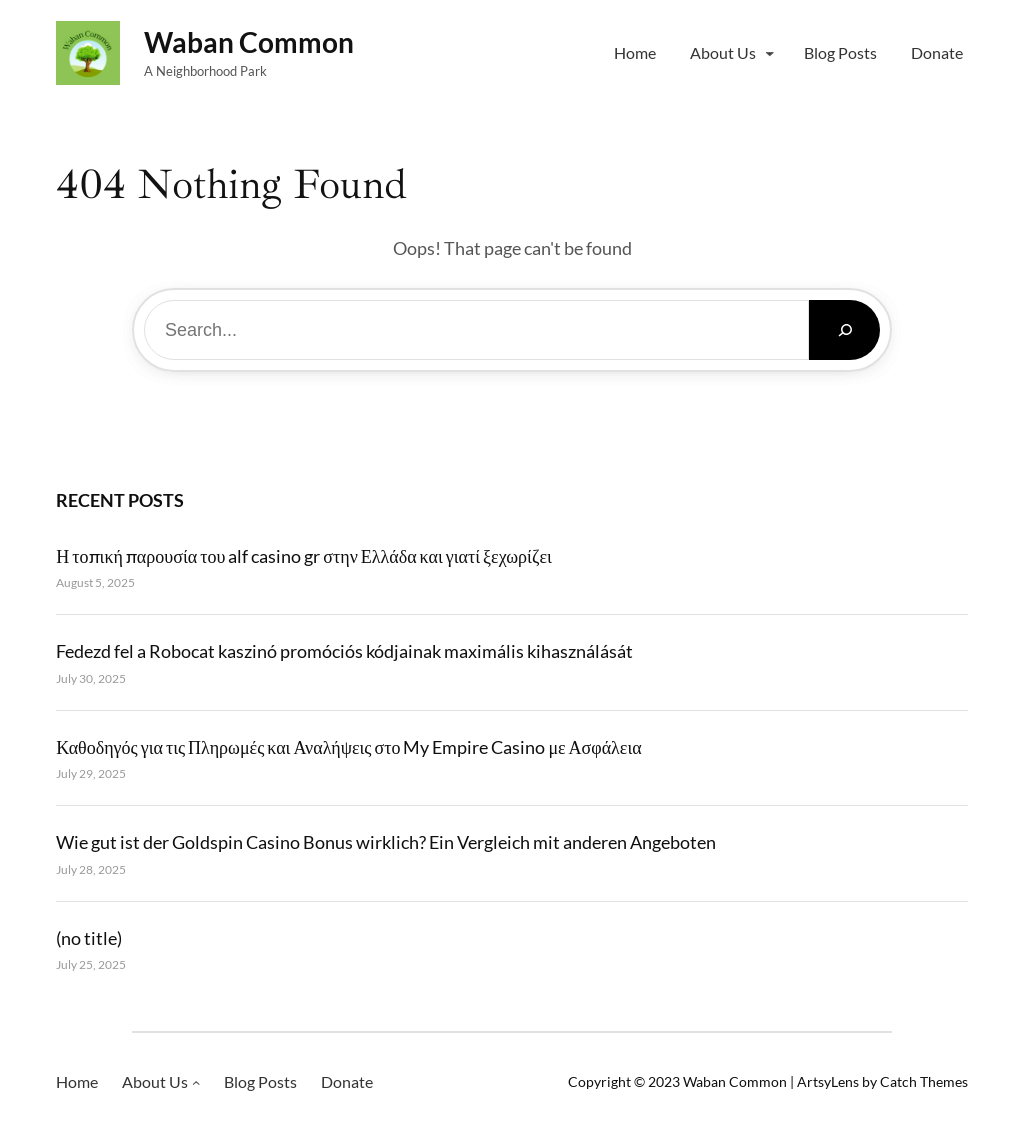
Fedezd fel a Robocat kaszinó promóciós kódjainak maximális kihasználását (344, 651)
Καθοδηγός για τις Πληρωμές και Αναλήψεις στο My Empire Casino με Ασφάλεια (348, 747)
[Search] (844, 330)
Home (635, 52)
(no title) (89, 938)
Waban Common (249, 42)
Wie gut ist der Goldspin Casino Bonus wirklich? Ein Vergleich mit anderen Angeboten (386, 842)
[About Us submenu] (770, 53)
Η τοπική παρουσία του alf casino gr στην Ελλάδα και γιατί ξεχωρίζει (303, 556)
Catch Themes (924, 1081)
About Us (723, 52)
